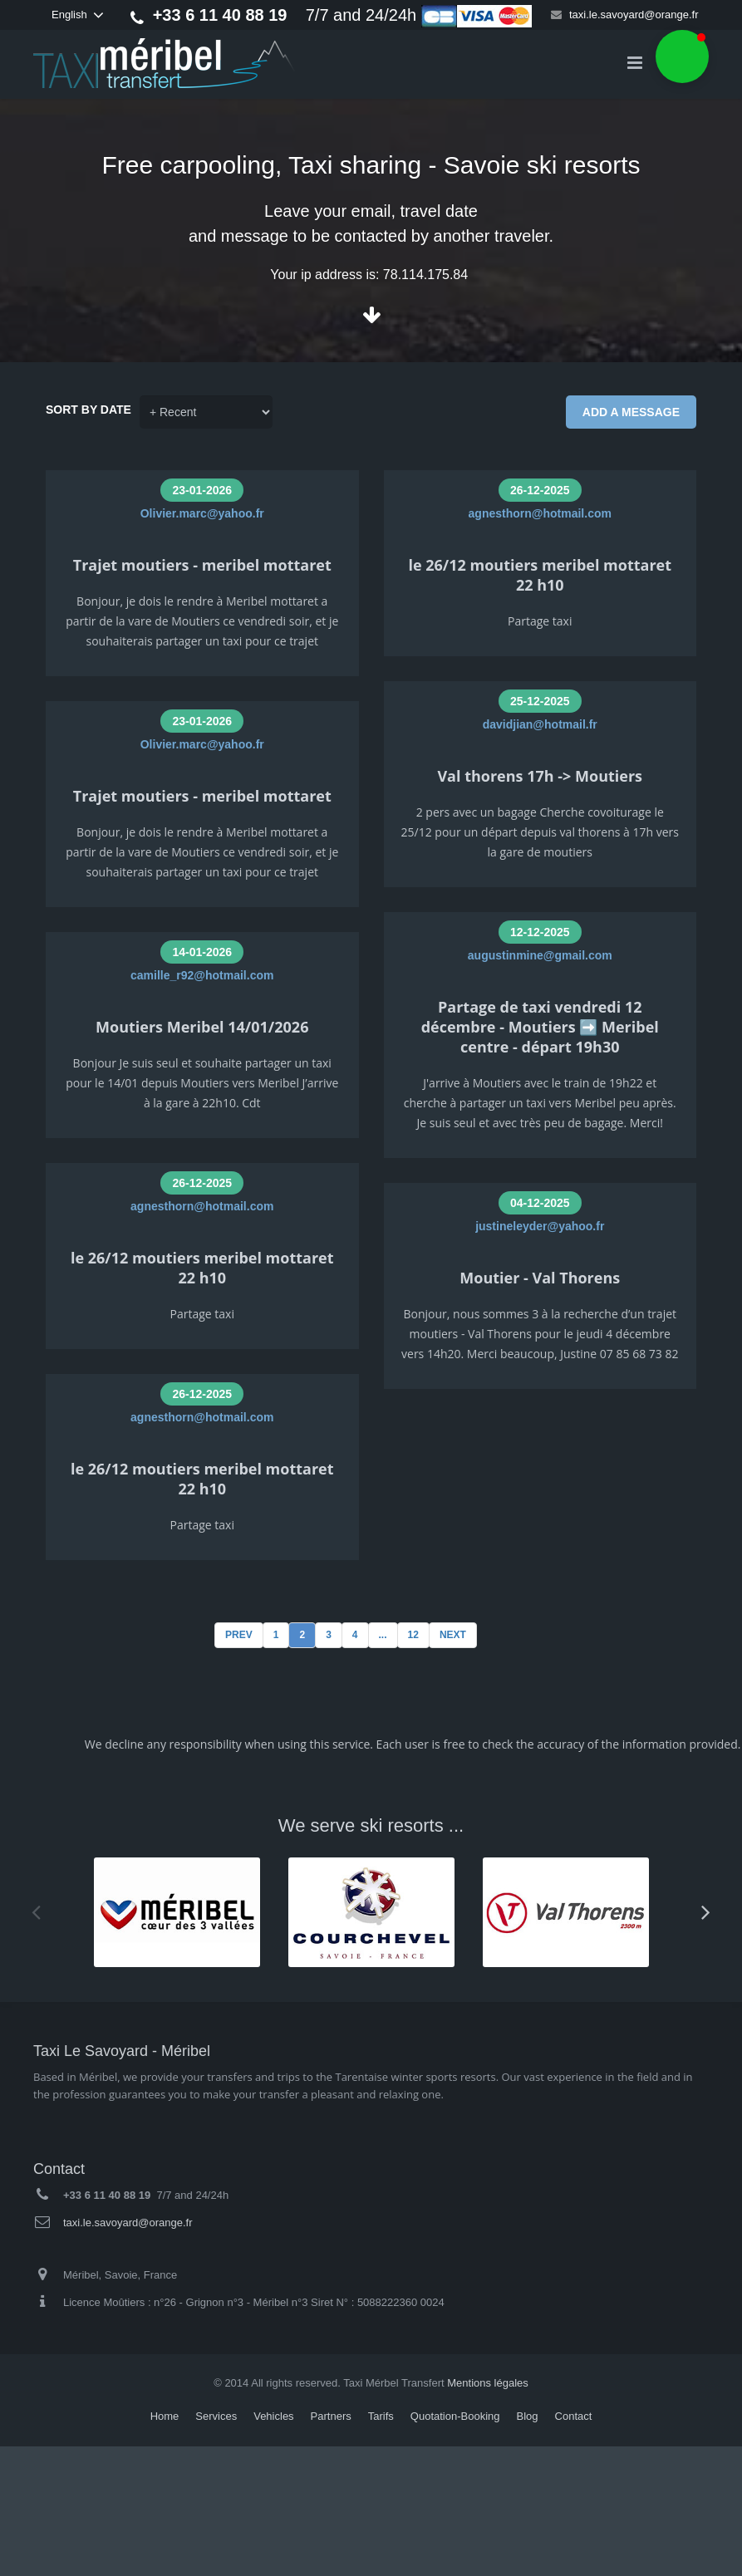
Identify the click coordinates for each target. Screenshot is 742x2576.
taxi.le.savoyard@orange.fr (634, 14)
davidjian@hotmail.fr (540, 724)
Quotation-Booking (455, 2416)
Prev (239, 1635)
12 (413, 1635)
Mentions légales (487, 2383)
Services (216, 2416)
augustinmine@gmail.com (540, 955)
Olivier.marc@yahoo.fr (202, 513)
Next (453, 1635)
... (383, 1635)
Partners (331, 2416)
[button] (682, 56)
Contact (573, 2416)
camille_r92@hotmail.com (201, 975)
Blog (527, 2416)
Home (164, 2416)
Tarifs (381, 2416)
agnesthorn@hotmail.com (201, 1206)
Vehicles (273, 2416)
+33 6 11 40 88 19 (220, 15)
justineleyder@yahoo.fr (539, 1226)
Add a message (631, 412)
